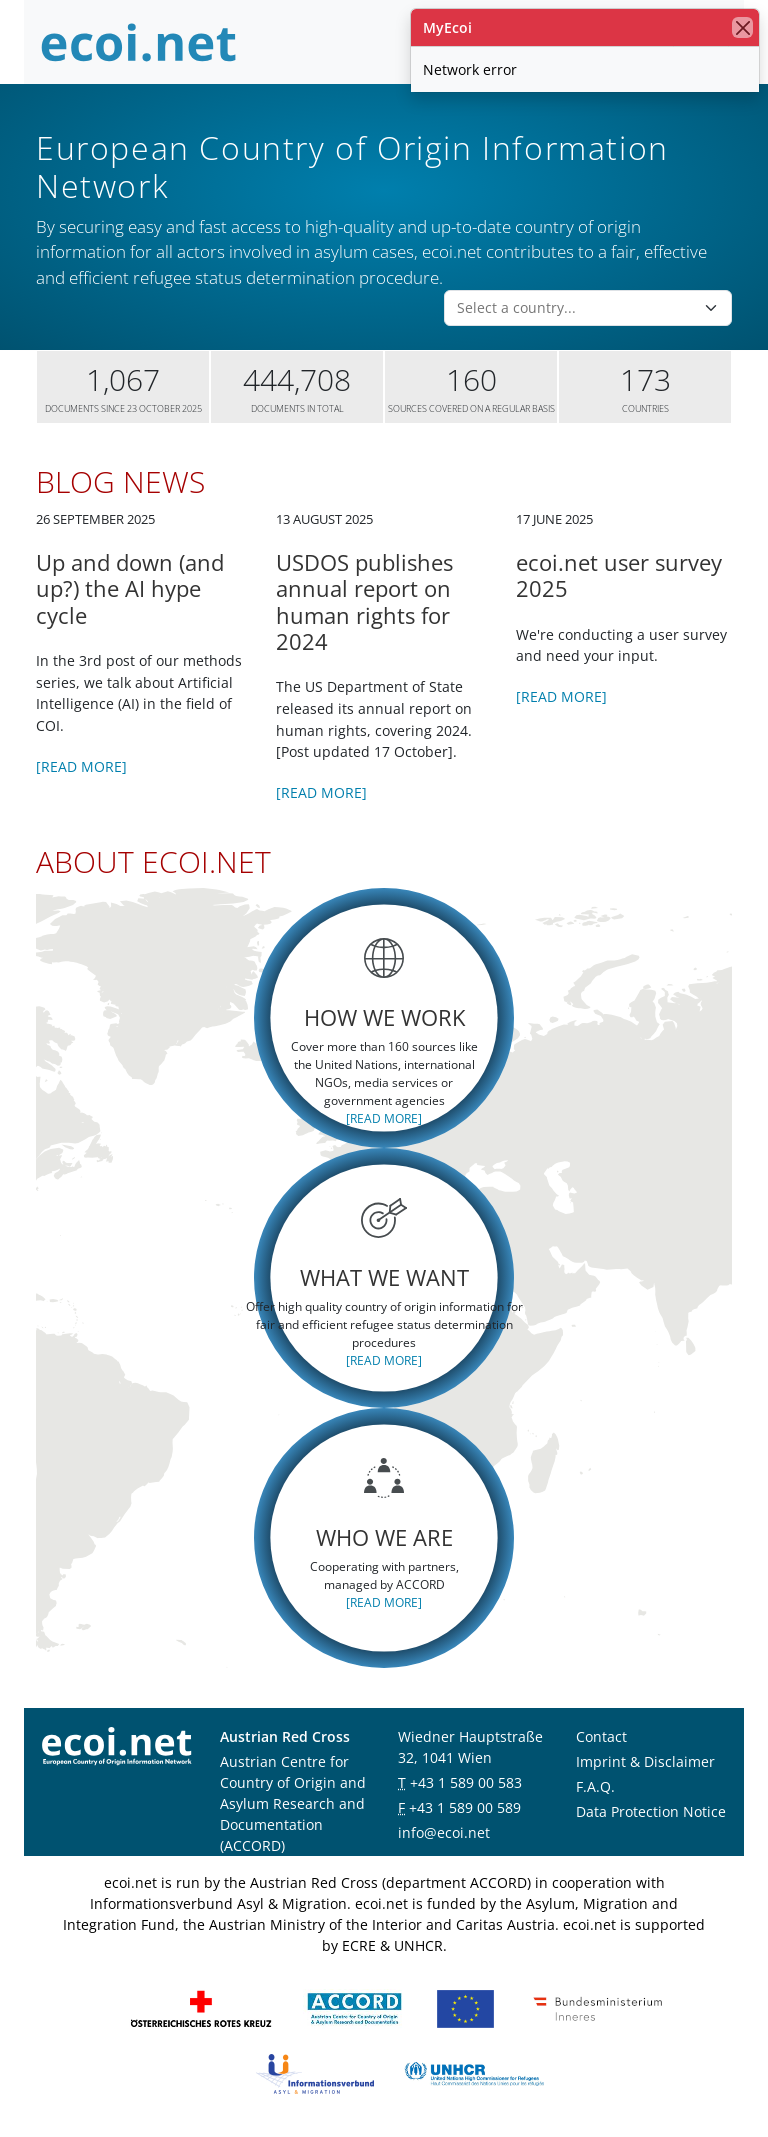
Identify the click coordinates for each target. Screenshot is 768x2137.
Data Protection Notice (651, 1811)
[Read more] (81, 766)
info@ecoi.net (444, 1832)
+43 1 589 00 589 (465, 1807)
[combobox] (576, 308)
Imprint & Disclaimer (645, 1761)
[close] (742, 27)
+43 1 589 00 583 (466, 1782)
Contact (601, 1736)
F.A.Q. (595, 1786)
